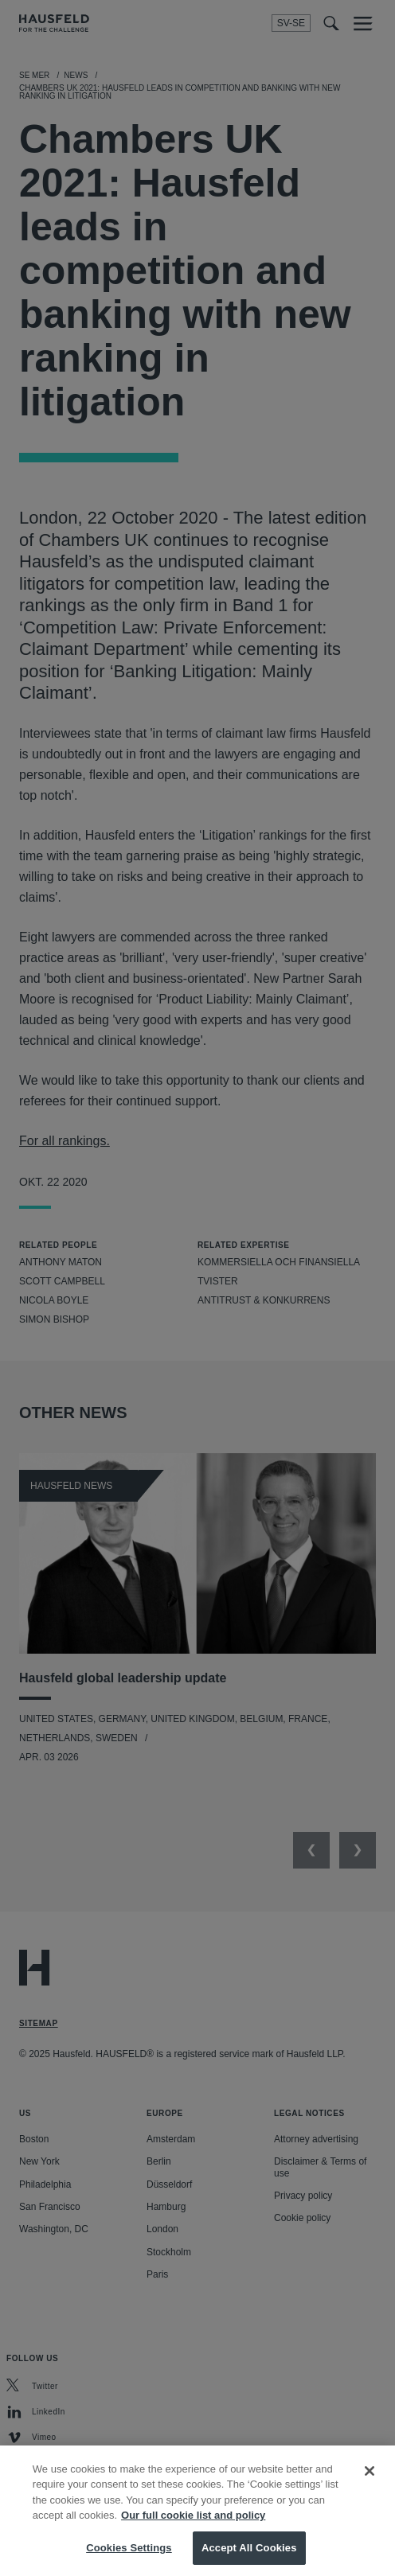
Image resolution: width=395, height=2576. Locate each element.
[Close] (369, 2484)
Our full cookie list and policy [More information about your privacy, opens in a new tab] (193, 2529)
